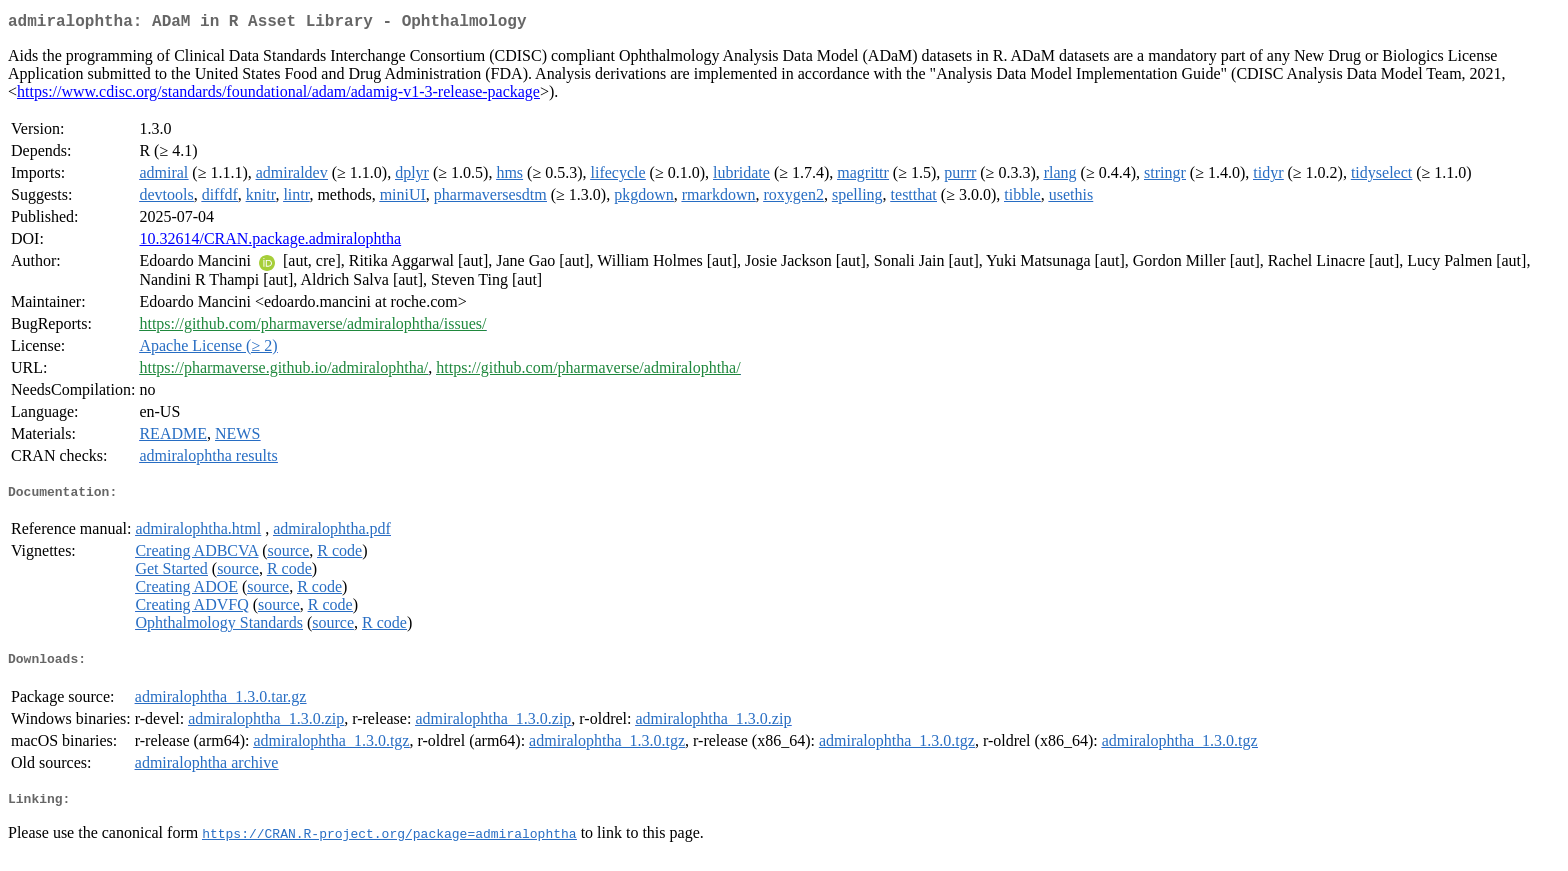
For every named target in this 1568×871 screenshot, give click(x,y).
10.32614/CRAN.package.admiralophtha (270, 242)
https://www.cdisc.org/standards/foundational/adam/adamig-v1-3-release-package (278, 95)
